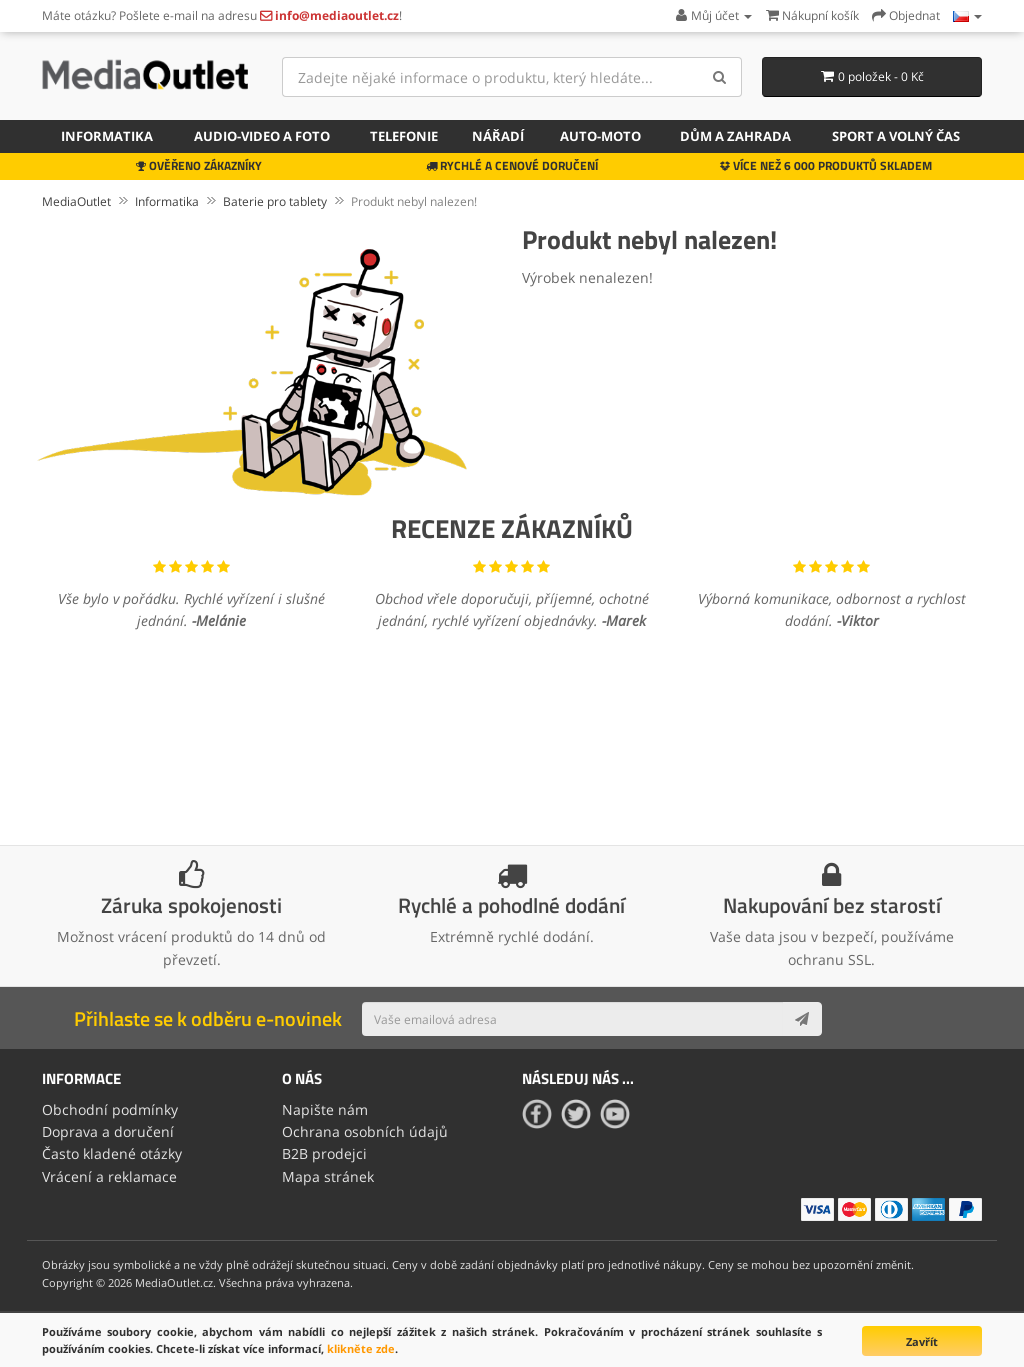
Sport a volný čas (896, 136)
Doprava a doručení (108, 1131)
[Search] (719, 77)
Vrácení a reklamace (109, 1176)
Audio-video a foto (262, 136)
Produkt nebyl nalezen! (414, 201)
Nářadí (498, 136)
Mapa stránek (328, 1176)
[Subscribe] (802, 1019)
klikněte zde (361, 1348)
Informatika (107, 136)
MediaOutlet (76, 201)
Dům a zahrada (735, 136)
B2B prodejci (324, 1153)
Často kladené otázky (112, 1153)
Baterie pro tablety (275, 201)
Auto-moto (600, 136)
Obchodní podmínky (110, 1109)
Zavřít (922, 1341)
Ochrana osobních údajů (365, 1131)
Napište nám (325, 1109)
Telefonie (404, 136)
